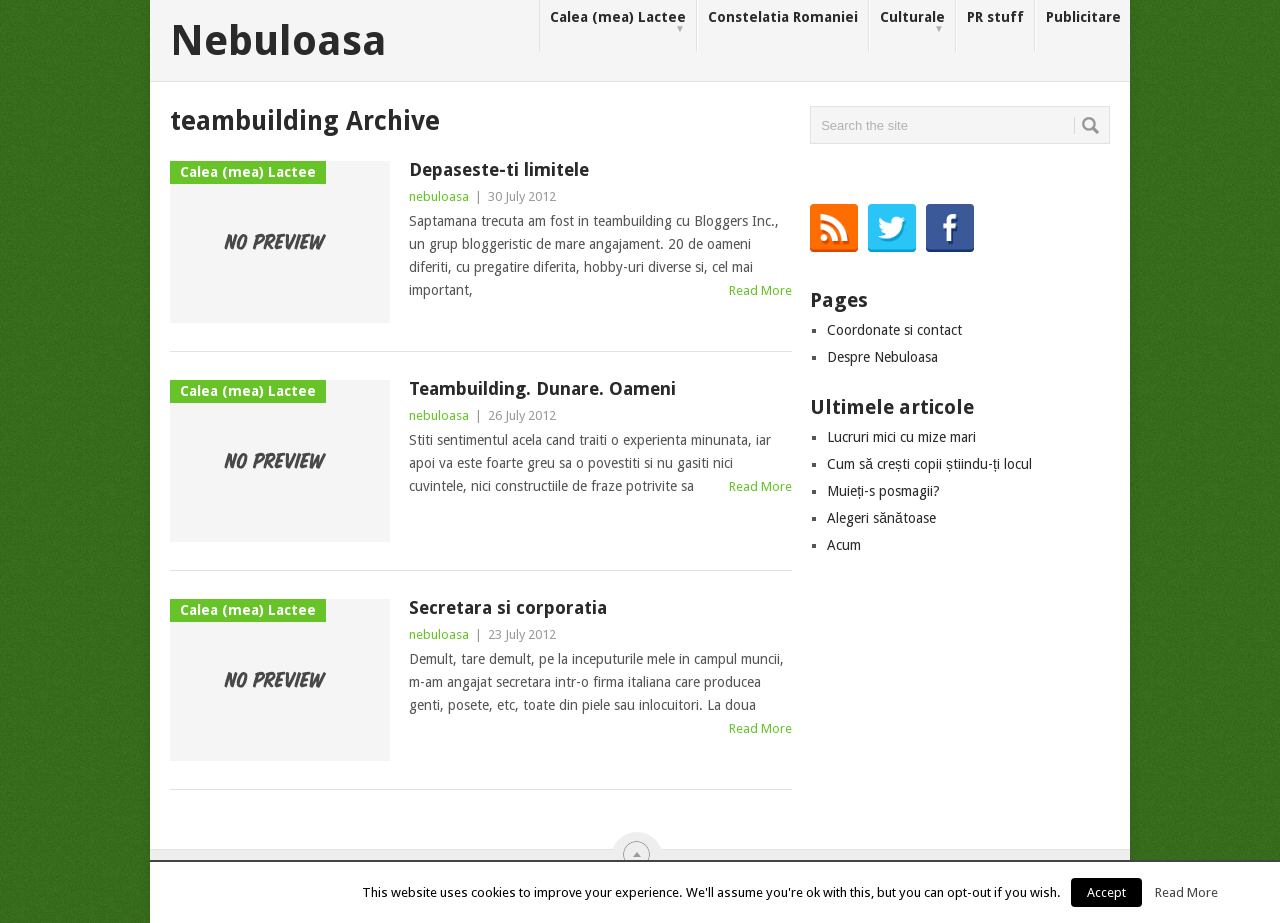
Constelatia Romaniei (783, 17)
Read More (760, 290)
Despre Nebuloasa (882, 357)
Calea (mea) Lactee (618, 22)
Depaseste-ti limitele (499, 169)
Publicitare (1083, 17)
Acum (844, 545)
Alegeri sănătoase (881, 518)
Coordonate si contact (894, 330)
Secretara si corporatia (508, 607)
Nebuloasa (278, 41)
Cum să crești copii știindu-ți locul (929, 464)
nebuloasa (439, 196)
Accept (1106, 892)
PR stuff (995, 17)
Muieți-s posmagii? (883, 491)
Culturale (912, 22)
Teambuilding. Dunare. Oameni (542, 388)
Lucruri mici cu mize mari (901, 437)
